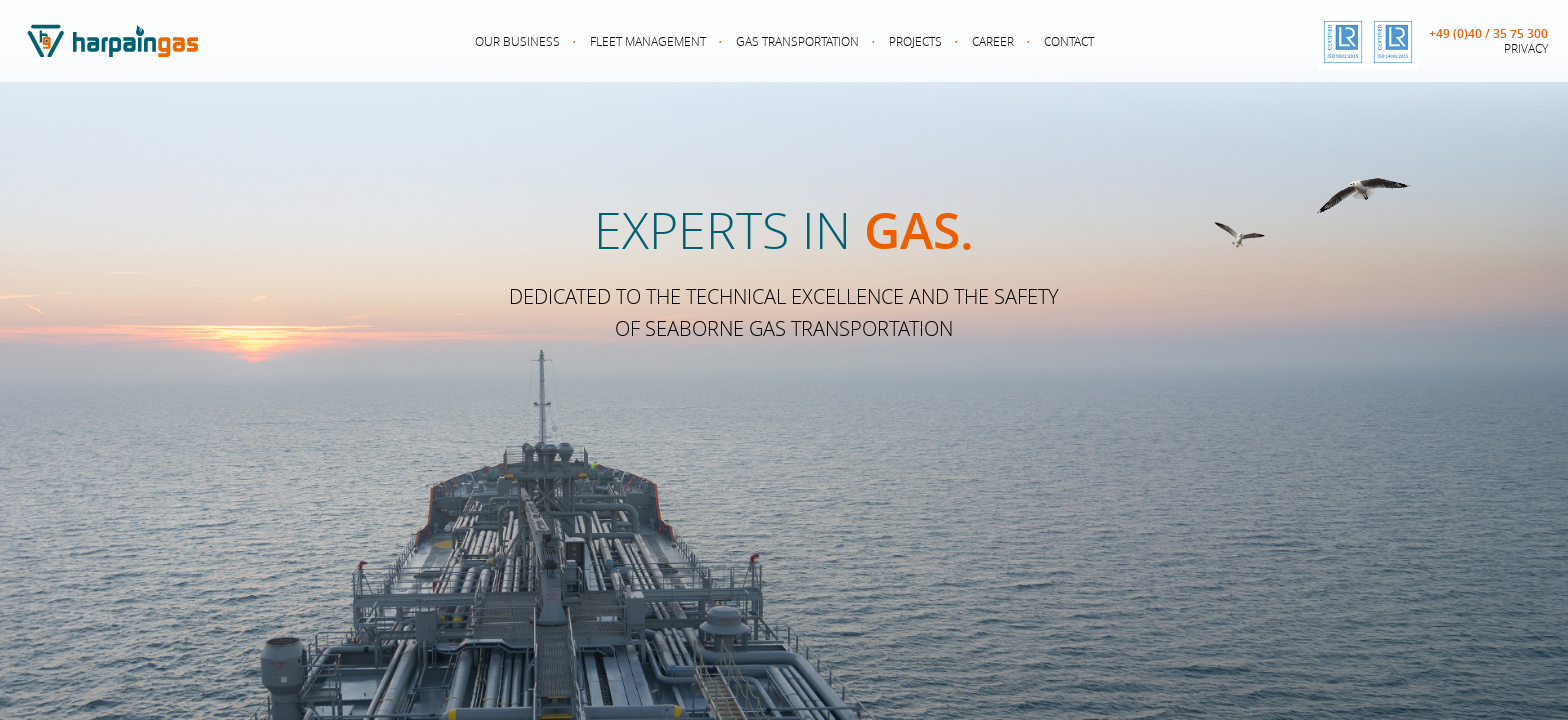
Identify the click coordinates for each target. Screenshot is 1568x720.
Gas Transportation (797, 41)
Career (993, 41)
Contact (1069, 41)
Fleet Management (648, 41)
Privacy (1526, 48)
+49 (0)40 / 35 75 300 (1488, 34)
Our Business (517, 41)
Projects (915, 41)
